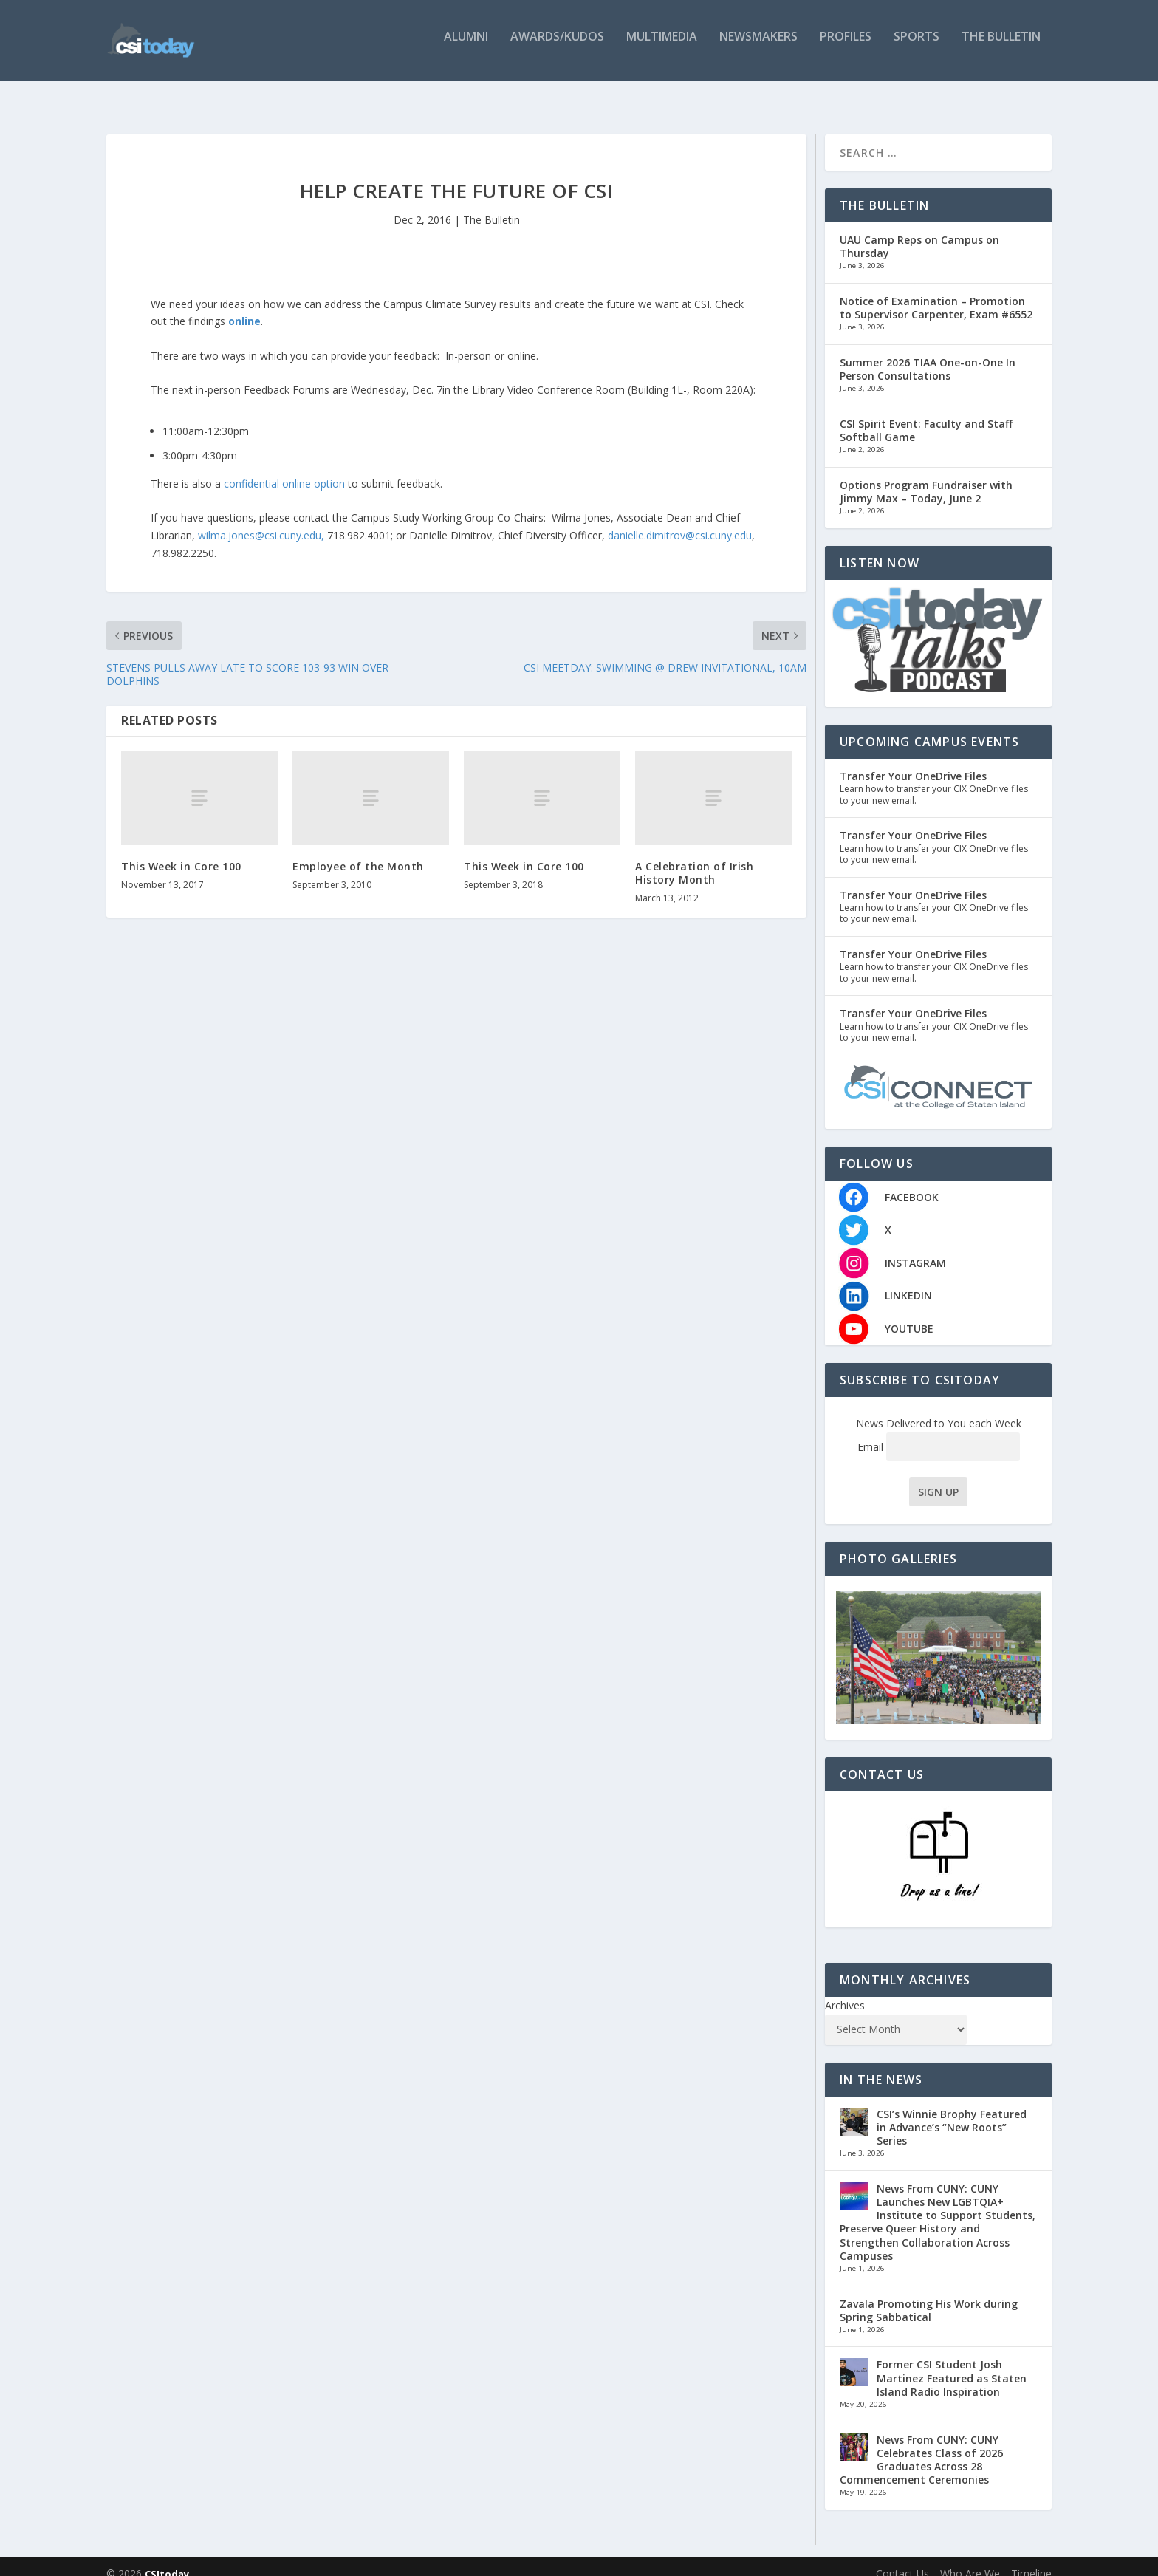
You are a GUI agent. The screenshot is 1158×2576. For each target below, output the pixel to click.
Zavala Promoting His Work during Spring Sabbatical (929, 2295)
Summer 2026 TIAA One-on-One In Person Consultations (927, 354)
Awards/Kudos (557, 46)
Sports (916, 46)
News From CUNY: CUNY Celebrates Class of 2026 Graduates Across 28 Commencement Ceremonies (921, 2445)
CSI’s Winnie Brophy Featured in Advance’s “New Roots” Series (952, 2112)
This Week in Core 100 (181, 851)
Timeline (1031, 2559)
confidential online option (283, 469)
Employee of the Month (358, 851)
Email (938, 1432)
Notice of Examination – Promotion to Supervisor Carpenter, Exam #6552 (936, 293)
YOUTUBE (909, 1314)
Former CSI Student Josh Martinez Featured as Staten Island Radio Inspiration (952, 2363)
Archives (845, 1991)
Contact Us (902, 2559)
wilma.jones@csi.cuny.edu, (261, 520)
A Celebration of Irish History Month (694, 858)
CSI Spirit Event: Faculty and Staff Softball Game (926, 415)
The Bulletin (1001, 46)
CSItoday (167, 2559)
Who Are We (970, 2559)
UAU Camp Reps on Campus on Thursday (919, 231)
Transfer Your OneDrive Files (913, 761)
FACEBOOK (912, 1182)
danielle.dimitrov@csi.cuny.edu (680, 520)
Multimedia (661, 46)
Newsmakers (758, 46)
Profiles (845, 46)
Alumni (466, 46)
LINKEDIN (908, 1281)
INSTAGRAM (915, 1248)
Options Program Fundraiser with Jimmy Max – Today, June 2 (926, 477)
